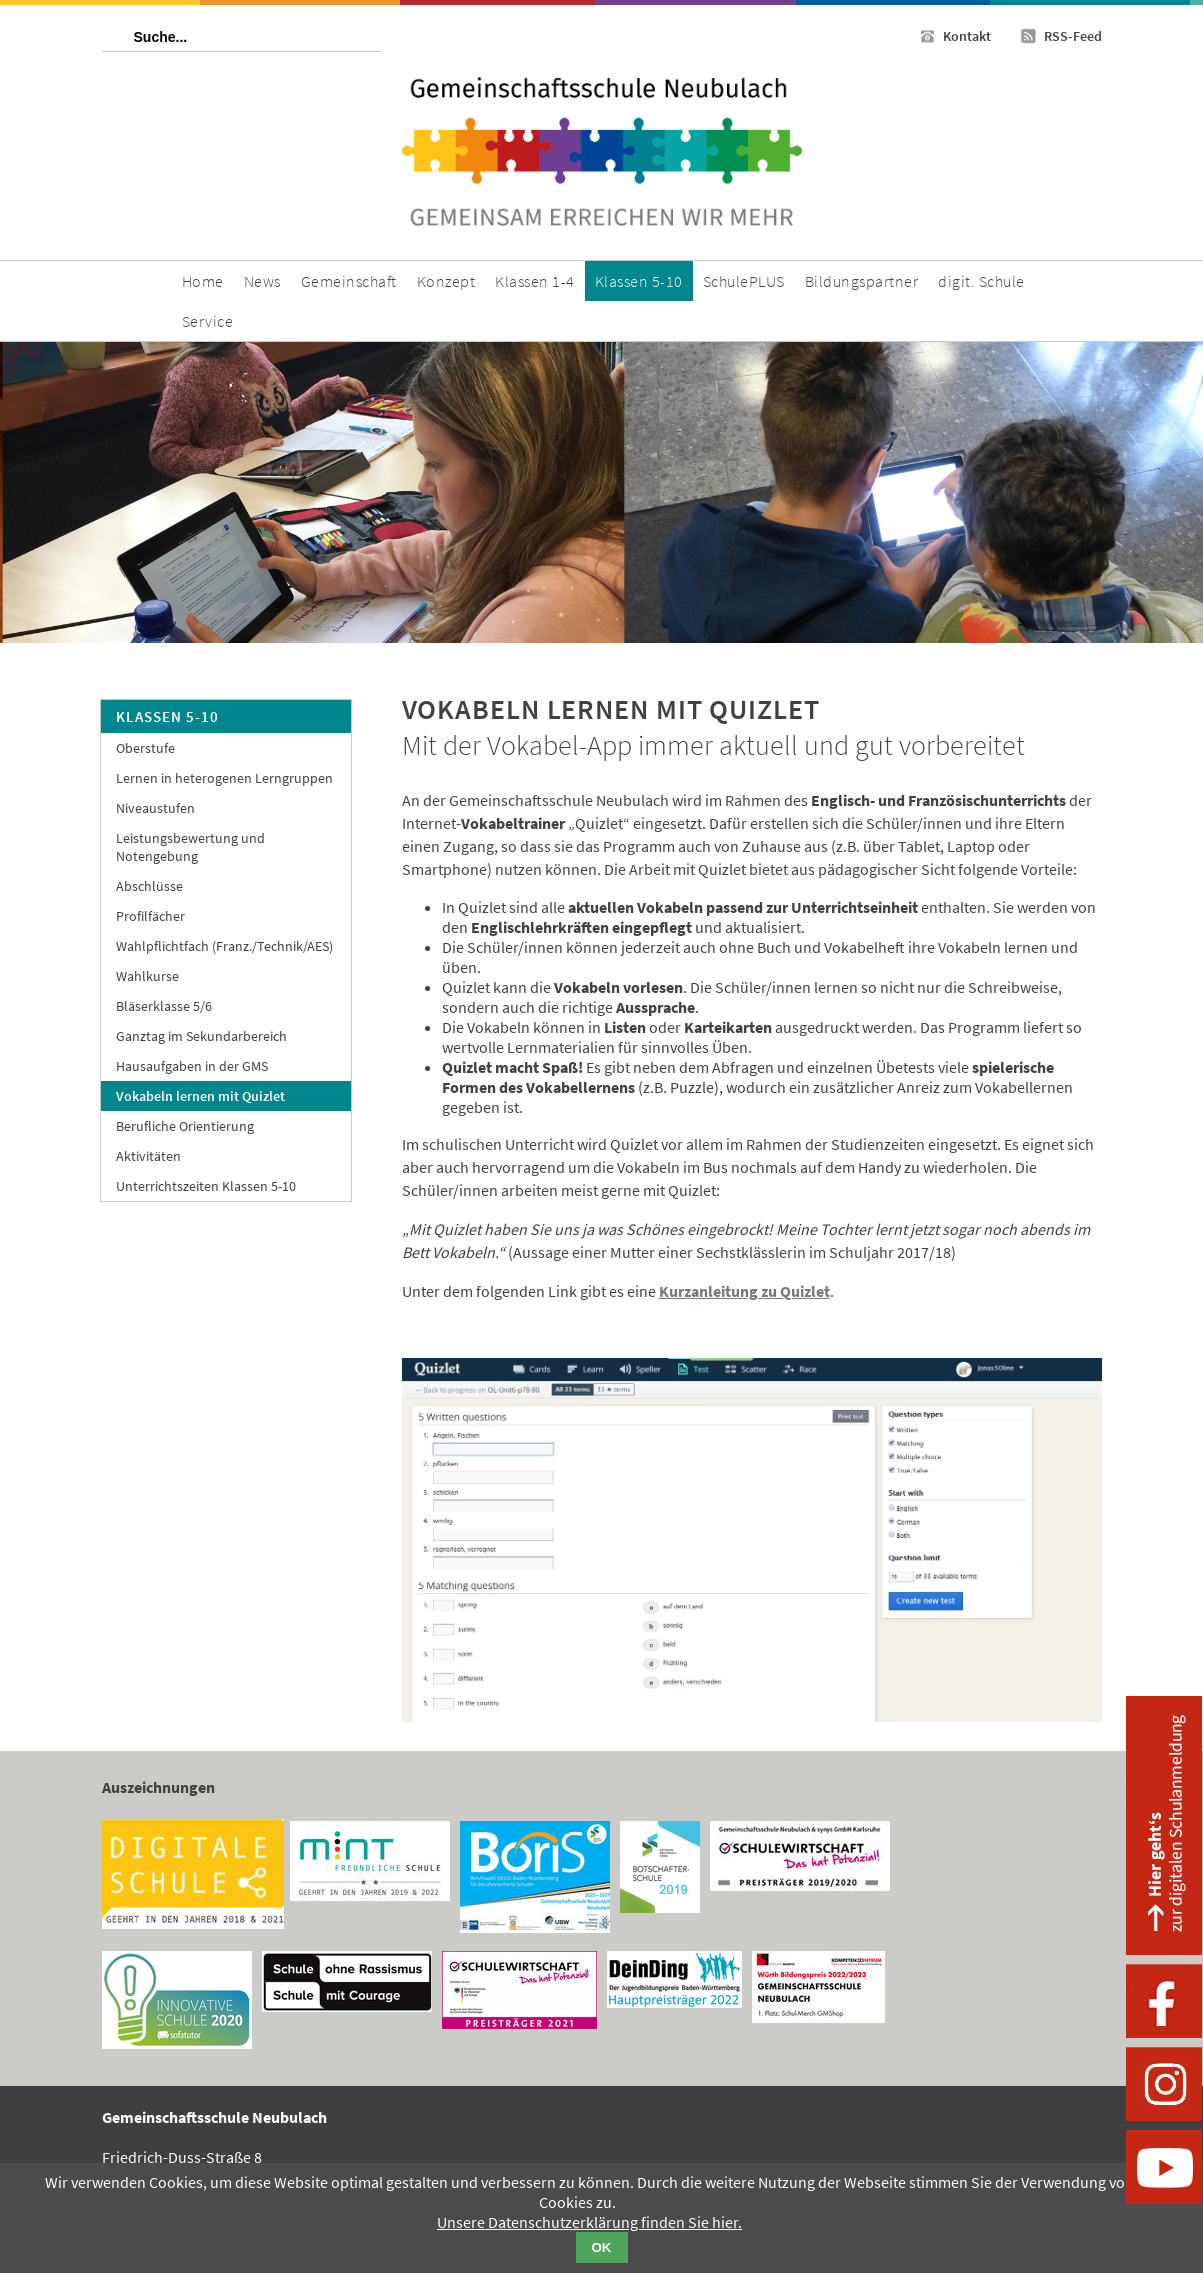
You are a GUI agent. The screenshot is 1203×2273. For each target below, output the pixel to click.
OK (602, 2247)
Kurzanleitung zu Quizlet (744, 1291)
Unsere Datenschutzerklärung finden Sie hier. (589, 2222)
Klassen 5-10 (167, 716)
